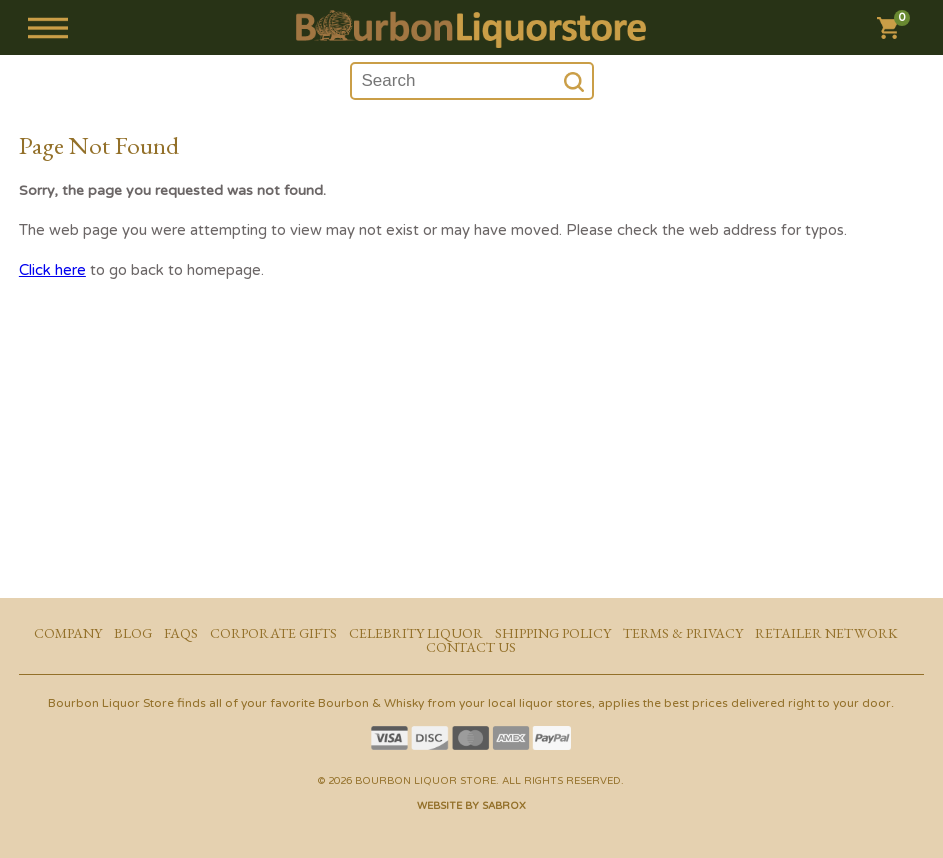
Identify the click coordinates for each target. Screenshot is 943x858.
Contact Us (471, 647)
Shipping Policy (553, 633)
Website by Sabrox (471, 806)
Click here (52, 270)
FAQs (181, 633)
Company (68, 633)
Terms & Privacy (683, 633)
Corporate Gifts (273, 633)
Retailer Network (826, 633)
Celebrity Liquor (416, 633)
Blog (133, 633)
